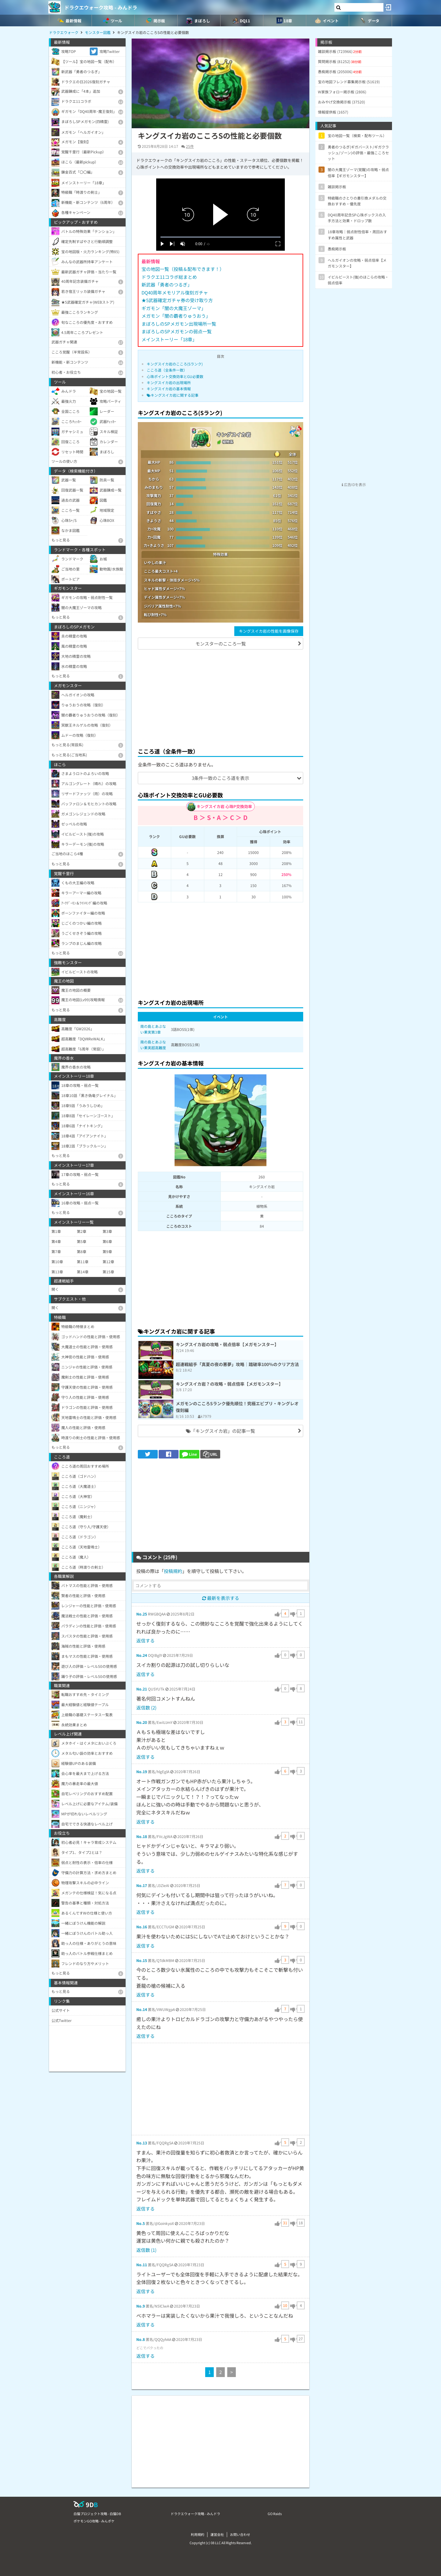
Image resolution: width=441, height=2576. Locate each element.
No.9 (140, 2305)
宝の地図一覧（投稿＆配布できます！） (182, 269)
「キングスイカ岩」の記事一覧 (220, 1431)
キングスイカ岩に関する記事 (172, 395)
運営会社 (217, 2534)
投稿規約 (173, 1571)
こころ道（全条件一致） (167, 370)
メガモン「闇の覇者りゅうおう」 (175, 316)
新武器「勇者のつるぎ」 (166, 284)
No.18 (141, 1836)
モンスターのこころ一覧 (220, 643)
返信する (145, 1640)
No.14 (141, 2009)
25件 (190, 146)
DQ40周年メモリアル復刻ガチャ (174, 292)
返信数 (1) (146, 2250)
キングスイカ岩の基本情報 (169, 388)
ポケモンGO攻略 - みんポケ (94, 2520)
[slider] (220, 237)
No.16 (141, 1926)
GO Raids (275, 2513)
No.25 (141, 1613)
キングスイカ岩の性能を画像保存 (269, 631)
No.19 (141, 1771)
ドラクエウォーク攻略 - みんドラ (100, 7)
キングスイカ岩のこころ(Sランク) (175, 363)
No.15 (141, 1960)
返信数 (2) (146, 1707)
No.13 (141, 2142)
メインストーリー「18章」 (169, 339)
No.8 (140, 2339)
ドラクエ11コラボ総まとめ (169, 277)
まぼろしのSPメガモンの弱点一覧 (176, 331)
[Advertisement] (220, 697)
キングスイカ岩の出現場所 (169, 382)
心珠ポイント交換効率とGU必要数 (175, 376)
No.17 (141, 1885)
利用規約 (197, 2534)
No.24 (141, 1655)
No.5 (140, 2223)
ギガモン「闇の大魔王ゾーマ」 (173, 308)
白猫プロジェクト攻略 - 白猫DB (97, 2513)
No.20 (141, 1722)
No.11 (141, 2264)
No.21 (141, 1688)
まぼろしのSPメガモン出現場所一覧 (178, 323)
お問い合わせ (240, 2534)
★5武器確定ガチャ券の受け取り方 (177, 300)
